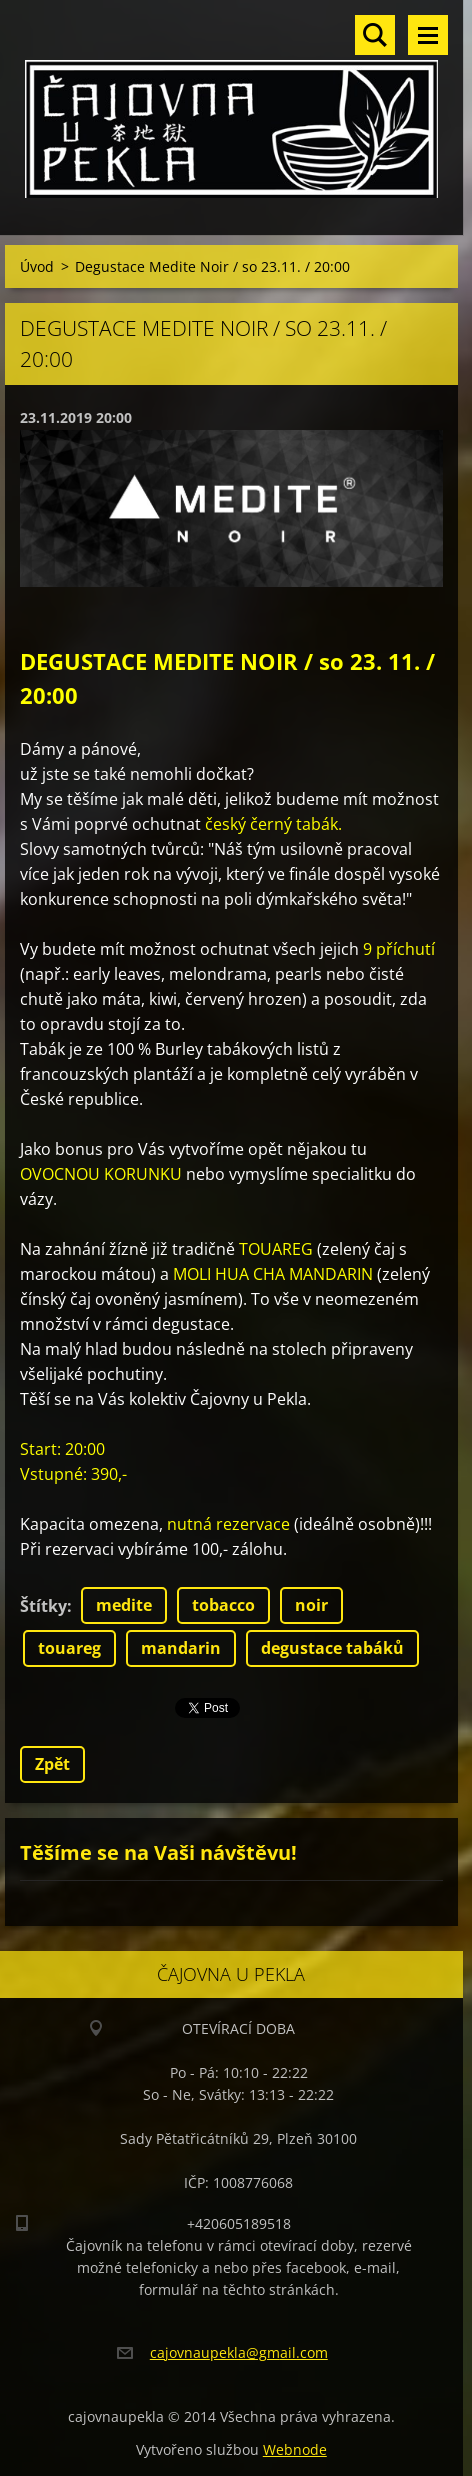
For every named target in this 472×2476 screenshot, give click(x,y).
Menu (428, 35)
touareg (69, 1648)
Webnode (295, 2449)
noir (311, 1605)
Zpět (52, 1764)
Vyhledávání (375, 35)
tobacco (223, 1605)
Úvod (37, 266)
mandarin (181, 1648)
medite (124, 1605)
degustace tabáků (332, 1648)
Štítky (43, 1606)
